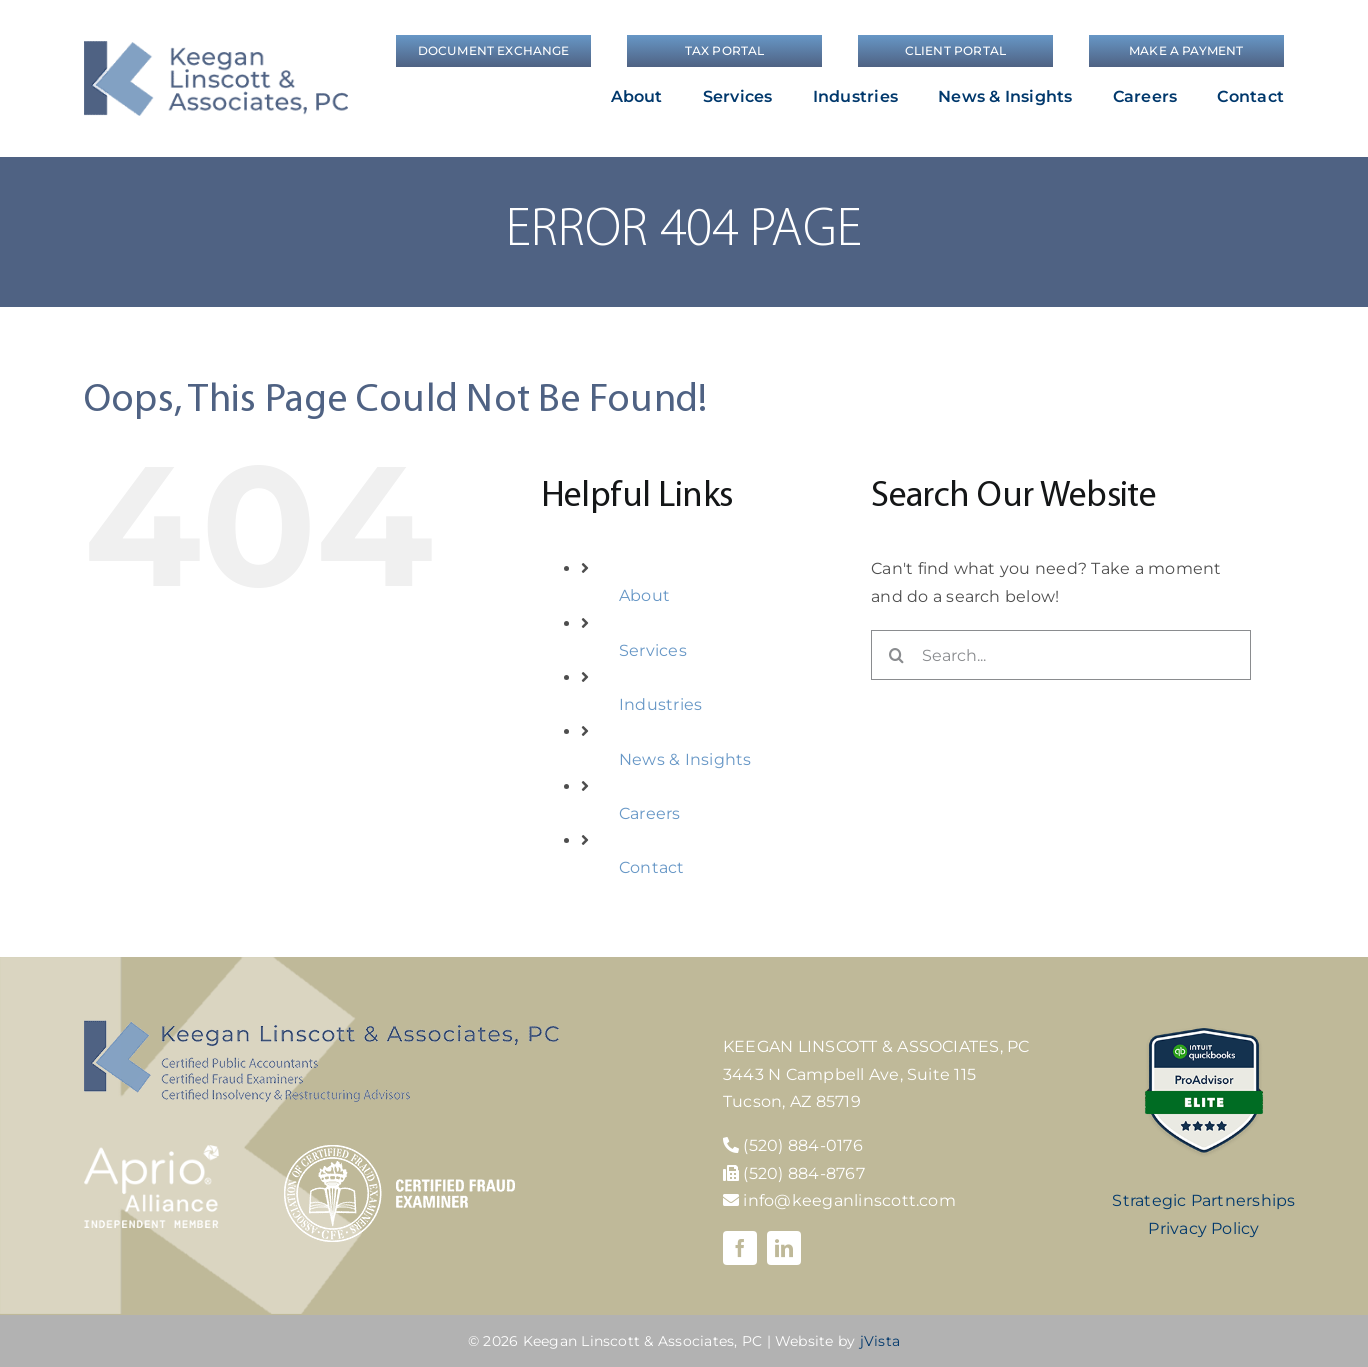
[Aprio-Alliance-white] (151, 1152)
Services (653, 650)
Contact (652, 867)
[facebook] (740, 1248)
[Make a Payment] (1186, 51)
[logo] (216, 48)
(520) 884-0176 (802, 1145)
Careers (650, 813)
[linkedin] (784, 1248)
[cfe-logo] (399, 1152)
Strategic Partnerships (1203, 1200)
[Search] (896, 655)
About (644, 595)
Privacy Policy (1203, 1228)
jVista (880, 1341)
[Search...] (1061, 655)
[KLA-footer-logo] (321, 1027)
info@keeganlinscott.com (839, 1200)
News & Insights (685, 759)
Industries (660, 704)
